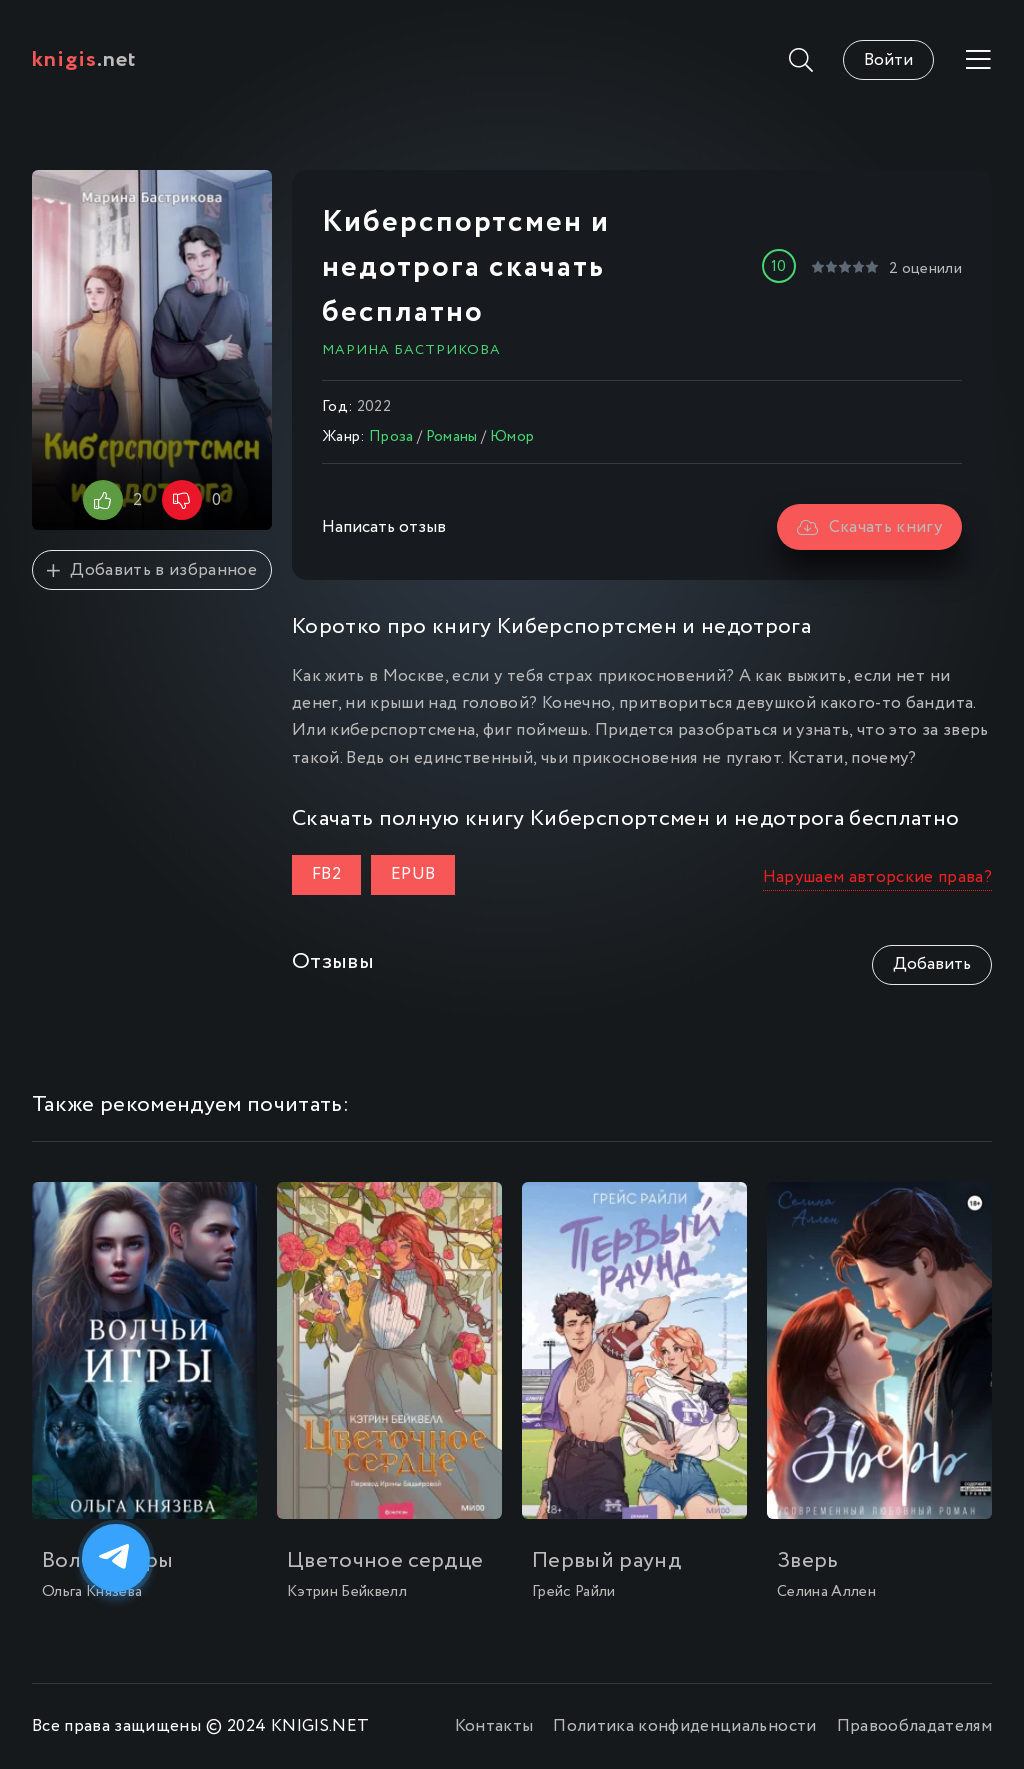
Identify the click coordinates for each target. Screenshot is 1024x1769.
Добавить (932, 964)
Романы (452, 437)
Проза (391, 437)
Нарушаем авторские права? (878, 877)
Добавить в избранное (152, 570)
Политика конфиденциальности (684, 1726)
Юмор (512, 437)
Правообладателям (914, 1726)
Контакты (494, 1726)
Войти (888, 60)
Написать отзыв (384, 527)
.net (84, 60)
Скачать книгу (869, 527)
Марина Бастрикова (411, 350)
